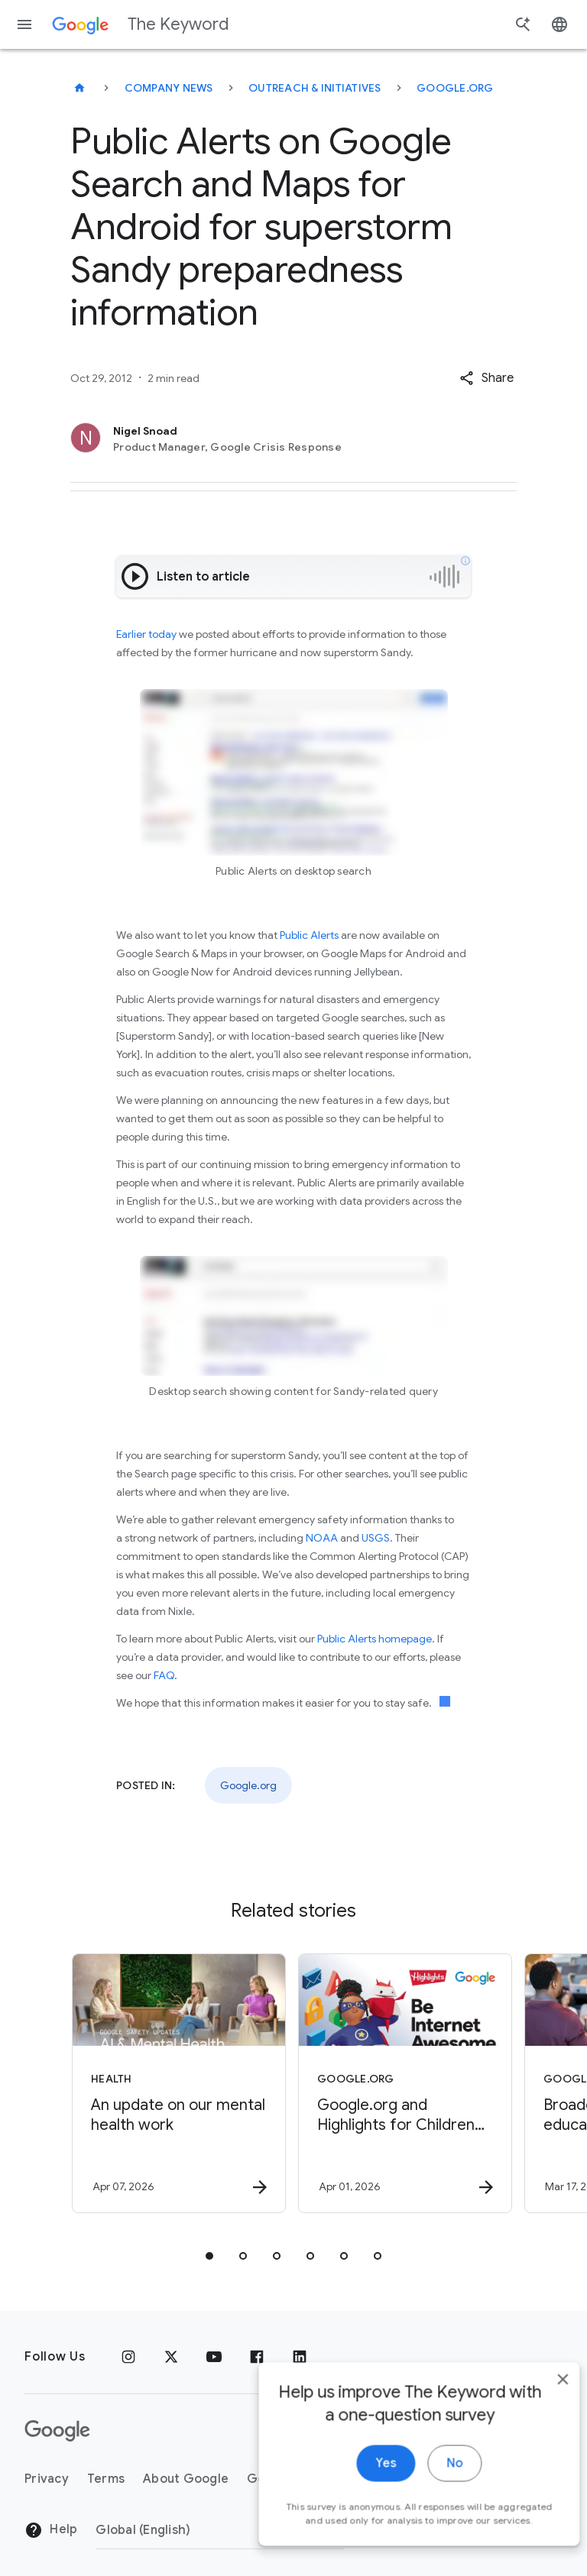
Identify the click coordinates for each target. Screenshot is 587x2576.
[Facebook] (256, 2356)
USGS (376, 1538)
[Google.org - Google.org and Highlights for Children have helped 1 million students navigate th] (405, 2083)
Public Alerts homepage (374, 1639)
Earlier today (146, 634)
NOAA (322, 1538)
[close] (539, 2400)
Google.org (455, 88)
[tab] (209, 2256)
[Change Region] (220, 2530)
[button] (486, 378)
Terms (106, 2479)
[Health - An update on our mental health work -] (179, 2083)
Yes (362, 2484)
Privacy (46, 2479)
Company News (169, 88)
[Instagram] (128, 2356)
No (431, 2484)
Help (50, 2530)
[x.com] (171, 2356)
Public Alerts (309, 935)
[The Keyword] (79, 88)
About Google (186, 2479)
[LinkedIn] (299, 2356)
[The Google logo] (57, 2431)
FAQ (164, 1675)
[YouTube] (214, 2356)
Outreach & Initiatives (314, 88)
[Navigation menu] (24, 24)
